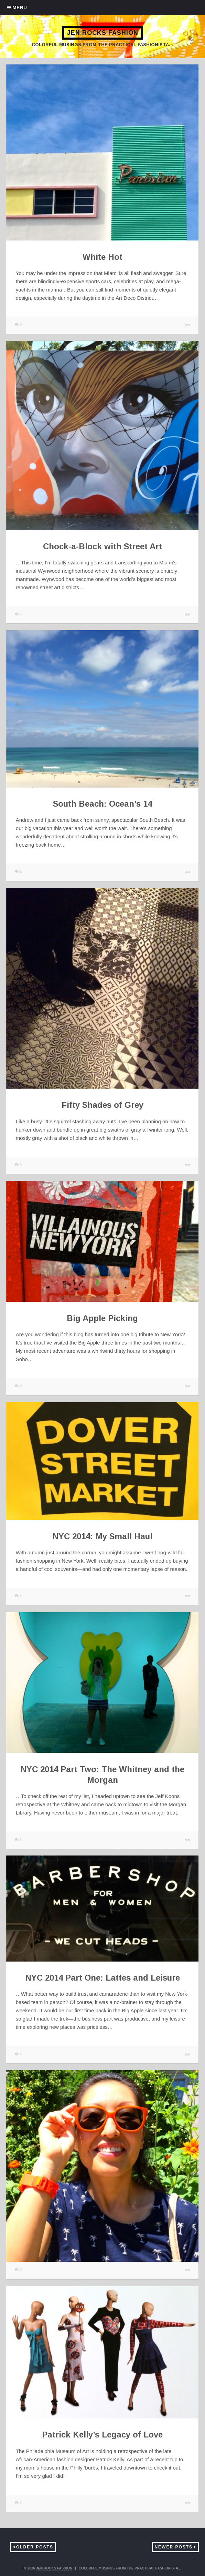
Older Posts (34, 2547)
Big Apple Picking (102, 1318)
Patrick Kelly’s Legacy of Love (102, 2434)
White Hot (102, 257)
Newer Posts (173, 2547)
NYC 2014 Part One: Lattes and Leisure (102, 1977)
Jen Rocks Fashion (102, 32)
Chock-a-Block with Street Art (102, 546)
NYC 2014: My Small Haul (102, 1536)
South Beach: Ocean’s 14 (102, 803)
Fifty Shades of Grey (102, 1105)
